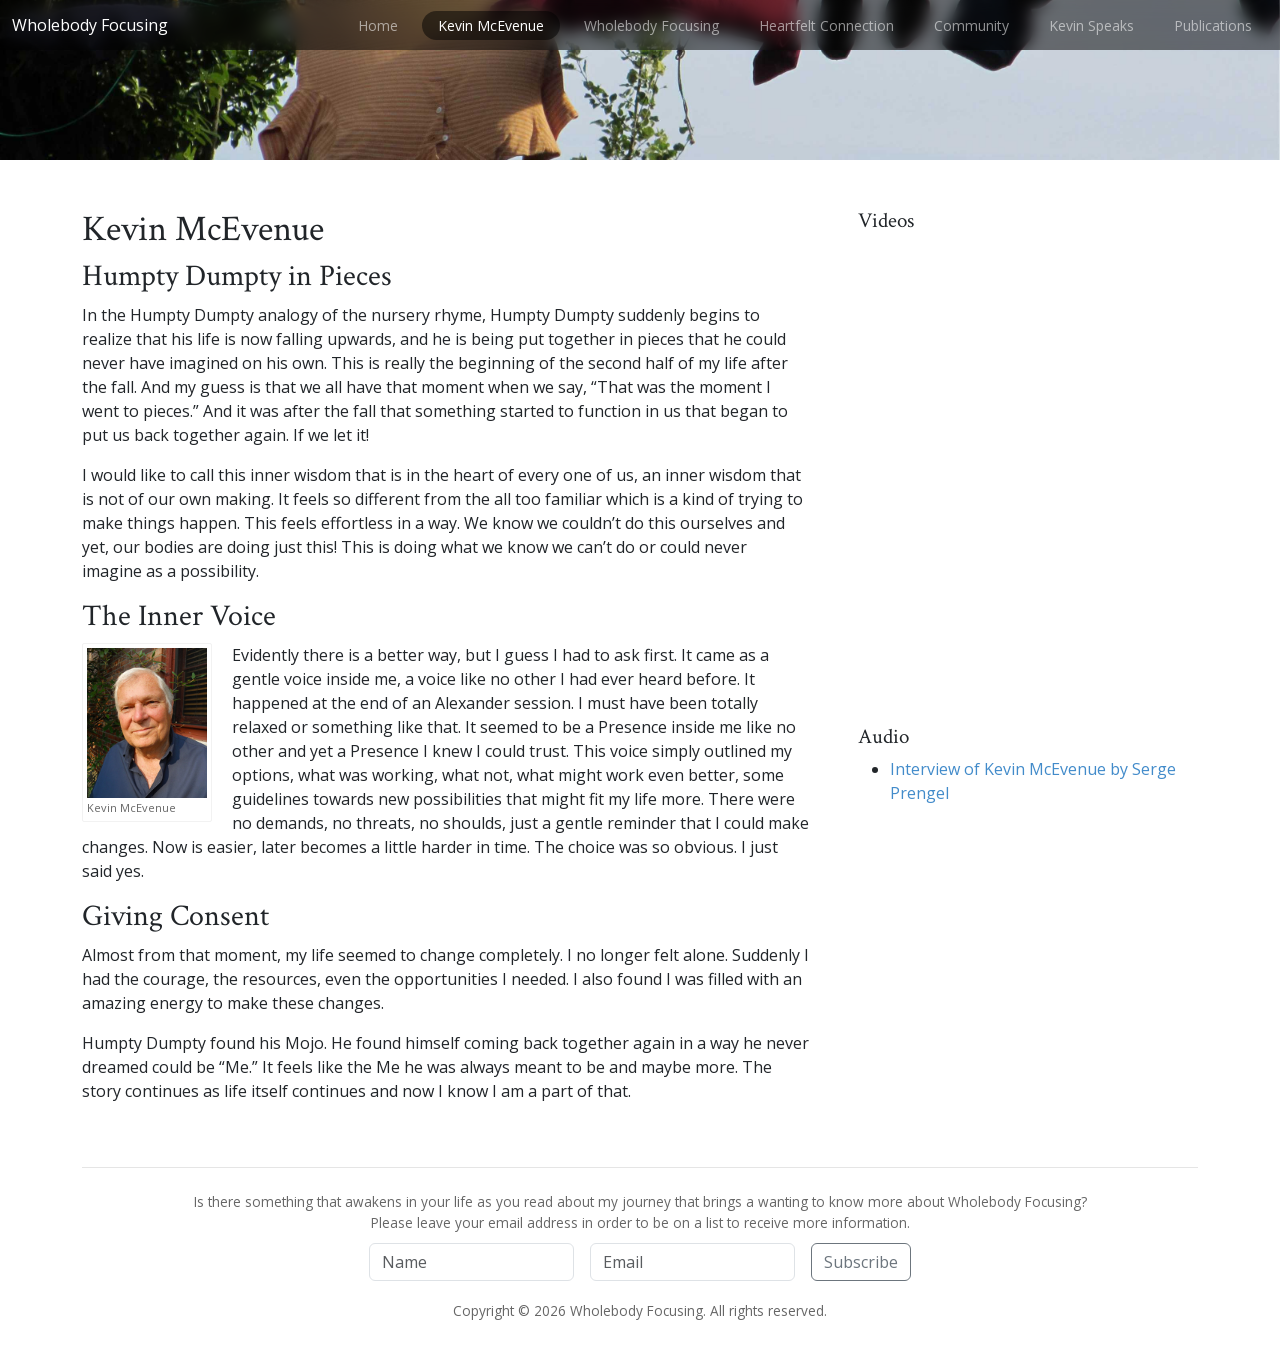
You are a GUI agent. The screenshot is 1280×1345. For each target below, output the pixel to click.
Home (378, 25)
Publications (1213, 25)
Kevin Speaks (1091, 25)
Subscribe (861, 1262)
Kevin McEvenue (491, 25)
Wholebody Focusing (90, 25)
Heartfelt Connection (826, 25)
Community (971, 25)
